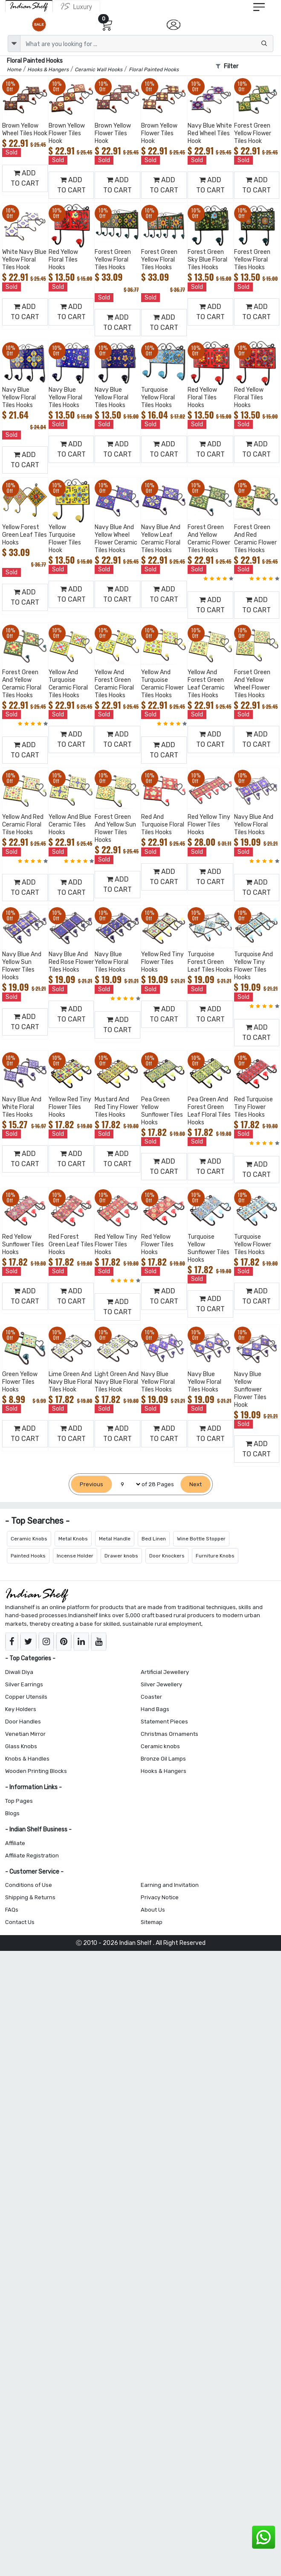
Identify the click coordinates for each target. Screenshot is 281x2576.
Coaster (151, 1697)
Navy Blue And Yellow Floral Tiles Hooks (253, 824)
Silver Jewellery (161, 1684)
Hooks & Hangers (163, 1771)
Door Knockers (167, 1556)
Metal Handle (114, 1539)
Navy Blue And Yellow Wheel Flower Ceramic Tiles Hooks (116, 539)
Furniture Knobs (215, 1556)
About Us (153, 1910)
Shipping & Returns (30, 1897)
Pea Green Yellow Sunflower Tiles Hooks (162, 1111)
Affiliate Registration (32, 1855)
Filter (227, 66)
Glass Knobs (21, 1746)
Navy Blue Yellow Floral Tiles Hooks (19, 397)
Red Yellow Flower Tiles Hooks (157, 1244)
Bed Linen (154, 1539)
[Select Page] (127, 1484)
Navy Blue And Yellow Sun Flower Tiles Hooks (21, 966)
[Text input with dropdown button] (146, 43)
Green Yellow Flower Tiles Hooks (20, 1382)
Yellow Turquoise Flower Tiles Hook (65, 539)
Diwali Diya (19, 1672)
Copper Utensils (26, 1697)
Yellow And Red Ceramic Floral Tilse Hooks (22, 824)
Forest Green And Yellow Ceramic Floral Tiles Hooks (21, 684)
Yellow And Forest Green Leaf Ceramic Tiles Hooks (206, 684)
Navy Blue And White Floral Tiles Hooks (21, 1107)
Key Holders (20, 1709)
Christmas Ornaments (169, 1734)
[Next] (195, 1484)
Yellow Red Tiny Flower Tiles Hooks (162, 962)
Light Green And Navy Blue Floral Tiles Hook (117, 1382)
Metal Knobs (73, 1539)
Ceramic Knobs (29, 1539)
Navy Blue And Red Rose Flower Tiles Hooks (71, 962)
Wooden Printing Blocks (36, 1771)
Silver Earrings (24, 1684)
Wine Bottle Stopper (201, 1539)
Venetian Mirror (25, 1734)
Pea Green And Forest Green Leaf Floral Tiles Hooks (209, 1111)
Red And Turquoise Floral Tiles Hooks (162, 824)
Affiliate (15, 1843)
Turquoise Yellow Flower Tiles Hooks (252, 1244)
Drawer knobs (121, 1556)
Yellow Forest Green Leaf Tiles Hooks (24, 535)
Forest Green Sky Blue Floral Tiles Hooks (207, 259)
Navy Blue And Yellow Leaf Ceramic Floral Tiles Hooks (160, 539)
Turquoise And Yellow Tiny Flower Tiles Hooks (253, 966)
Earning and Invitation (170, 1885)
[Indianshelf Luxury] (76, 6)
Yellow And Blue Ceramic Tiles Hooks (70, 824)
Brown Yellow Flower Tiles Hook (67, 133)
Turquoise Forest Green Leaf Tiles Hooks (210, 962)
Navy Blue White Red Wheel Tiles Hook (210, 133)
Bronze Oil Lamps (163, 1758)
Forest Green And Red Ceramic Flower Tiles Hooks (255, 539)
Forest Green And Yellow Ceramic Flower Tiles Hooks (209, 539)
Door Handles (23, 1721)
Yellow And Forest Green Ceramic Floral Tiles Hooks (114, 684)
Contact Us (20, 1922)
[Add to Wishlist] (39, 95)
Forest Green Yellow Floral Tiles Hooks (113, 259)
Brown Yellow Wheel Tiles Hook (24, 129)
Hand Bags (155, 1709)
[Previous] (91, 1484)
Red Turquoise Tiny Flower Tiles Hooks (253, 1107)
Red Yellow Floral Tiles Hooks (63, 259)
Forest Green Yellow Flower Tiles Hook (252, 133)
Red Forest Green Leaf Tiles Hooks (71, 1244)
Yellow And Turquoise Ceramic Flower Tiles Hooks (162, 684)
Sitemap (151, 1922)
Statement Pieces (164, 1721)
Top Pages (19, 1801)
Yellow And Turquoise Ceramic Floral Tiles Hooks (68, 684)
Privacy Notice (160, 1897)
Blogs (12, 1813)
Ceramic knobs (160, 1746)
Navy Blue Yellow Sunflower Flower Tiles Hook (250, 1390)
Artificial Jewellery (165, 1672)
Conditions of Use (28, 1885)
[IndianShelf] (29, 6)
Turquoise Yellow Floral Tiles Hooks (158, 397)
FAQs (11, 1910)
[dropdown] (14, 43)
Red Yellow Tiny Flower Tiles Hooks (209, 824)
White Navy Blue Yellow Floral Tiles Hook (24, 259)
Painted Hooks (28, 1556)
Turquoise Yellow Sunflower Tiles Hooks (208, 1248)
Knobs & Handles (27, 1758)
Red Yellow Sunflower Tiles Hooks (23, 1244)
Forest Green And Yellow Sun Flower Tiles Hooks (115, 828)
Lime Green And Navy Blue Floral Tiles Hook (70, 1382)
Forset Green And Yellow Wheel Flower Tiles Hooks (252, 684)
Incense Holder (75, 1556)
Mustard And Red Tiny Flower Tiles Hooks (116, 1107)
